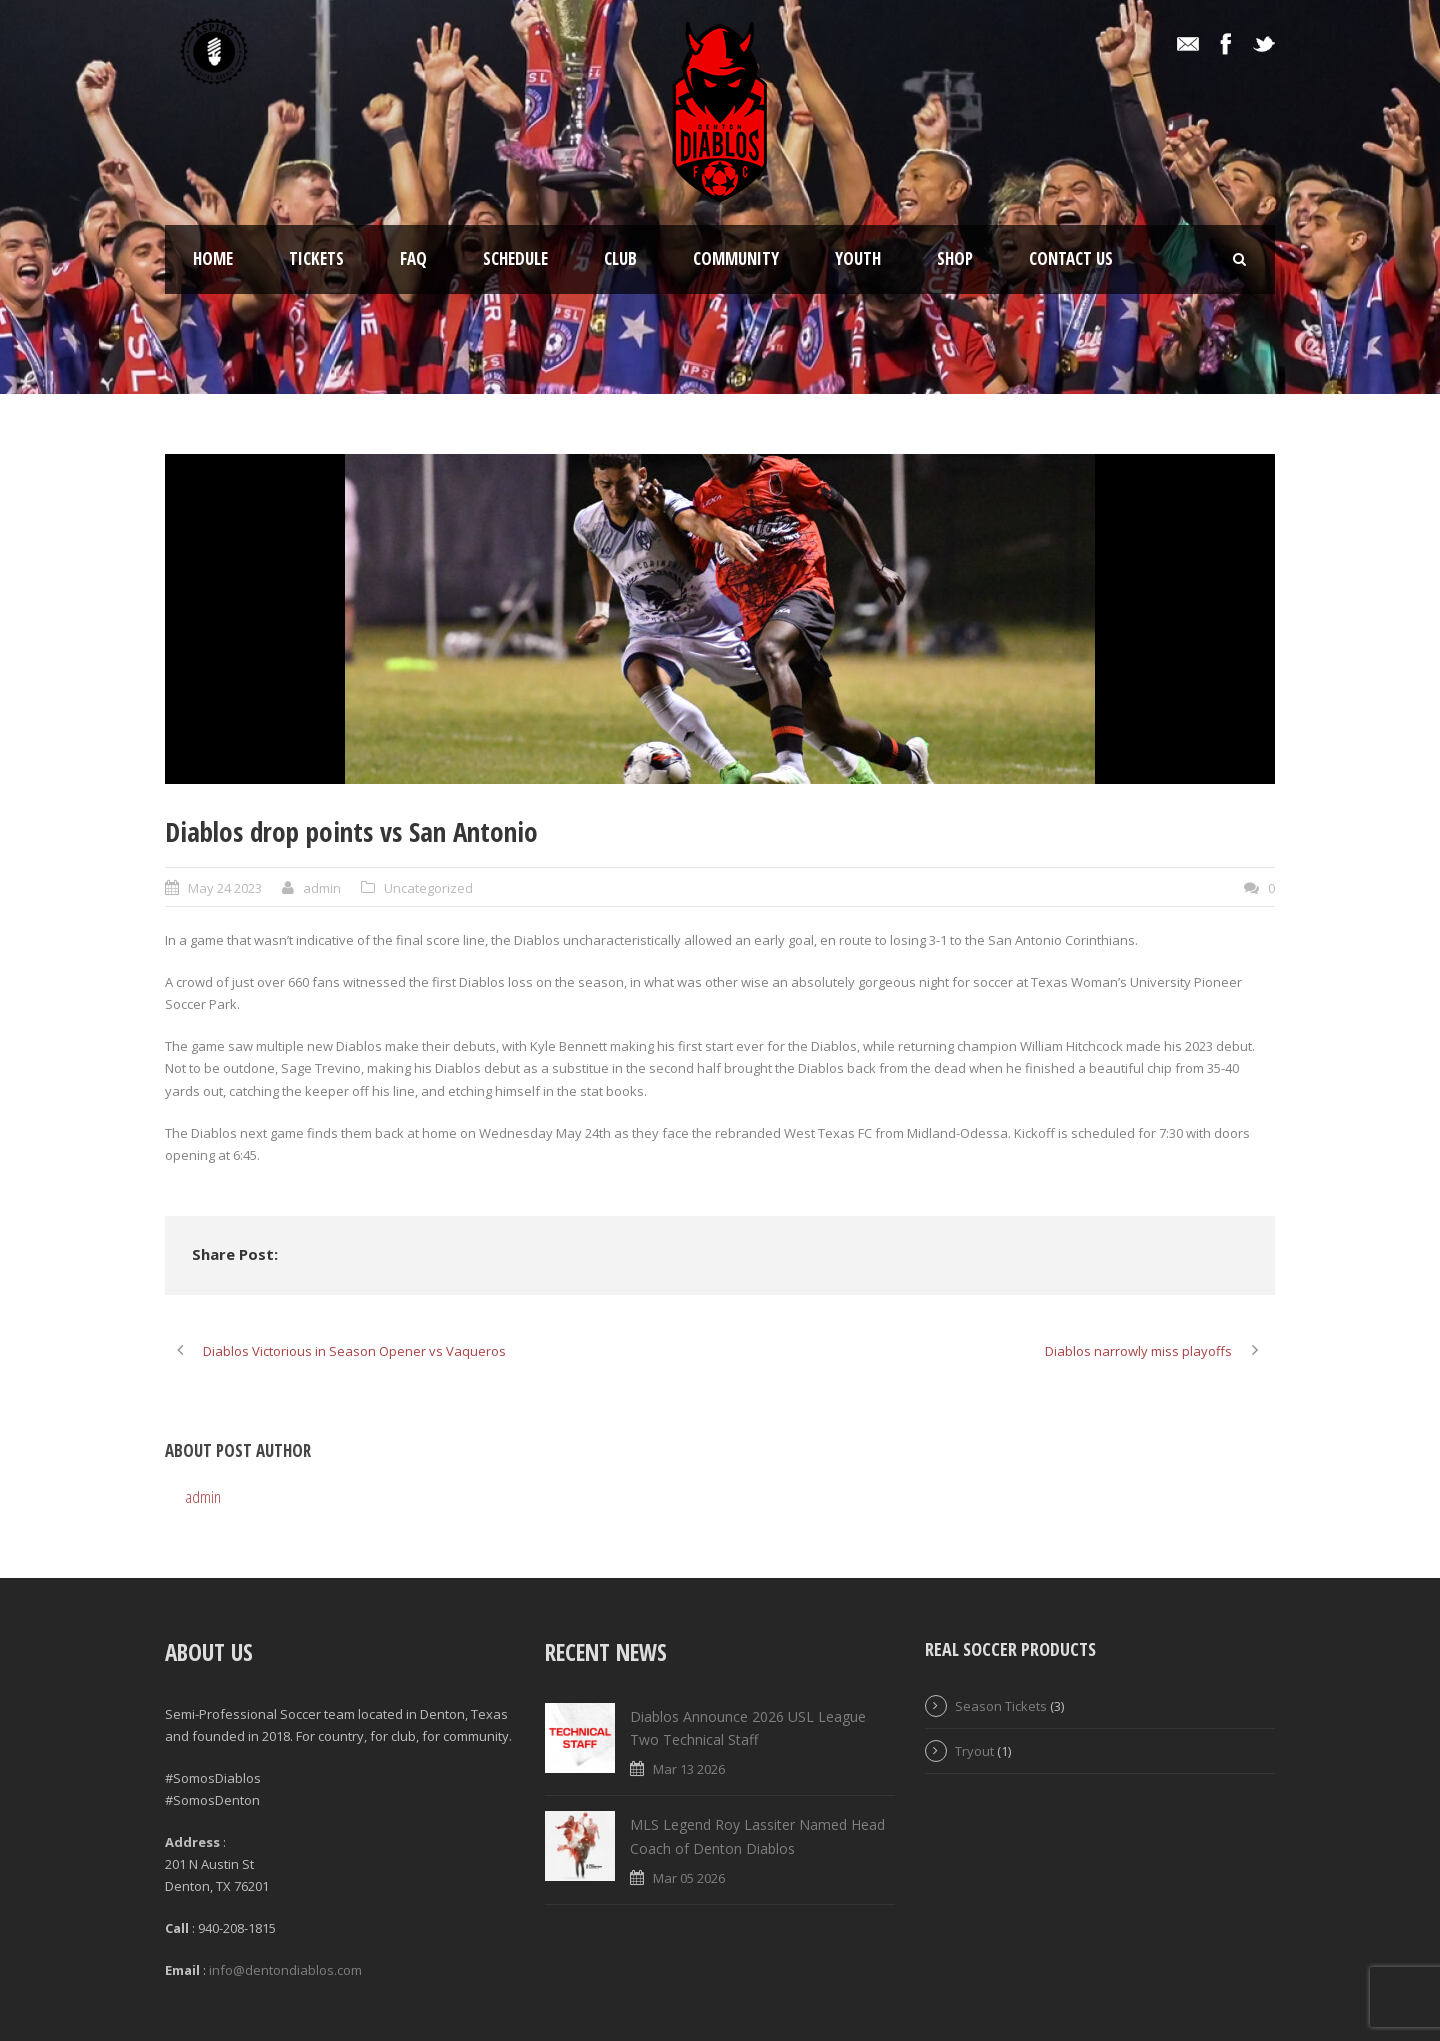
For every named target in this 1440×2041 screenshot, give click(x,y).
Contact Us (1071, 258)
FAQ (413, 258)
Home (213, 258)
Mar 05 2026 (689, 1878)
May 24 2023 (225, 888)
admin (322, 888)
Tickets (316, 258)
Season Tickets (1001, 1706)
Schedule (515, 258)
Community (736, 258)
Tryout (974, 1751)
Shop (955, 258)
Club (620, 258)
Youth (858, 258)
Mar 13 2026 (689, 1769)
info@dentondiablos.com (285, 1970)
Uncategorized (428, 888)
